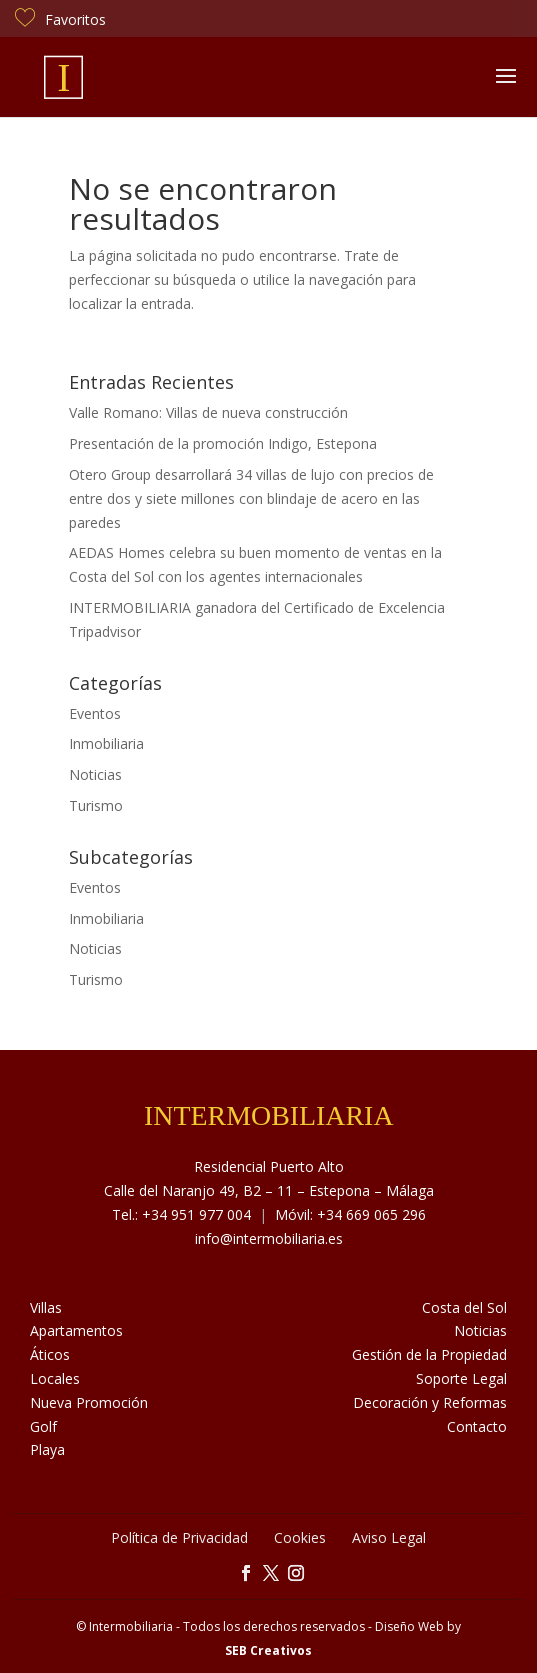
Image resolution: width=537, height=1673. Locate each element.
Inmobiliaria (106, 743)
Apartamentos (76, 1330)
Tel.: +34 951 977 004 (181, 1214)
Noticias (95, 774)
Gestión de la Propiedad (429, 1354)
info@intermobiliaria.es (269, 1238)
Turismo (96, 805)
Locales (55, 1378)
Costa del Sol (464, 1307)
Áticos (50, 1354)
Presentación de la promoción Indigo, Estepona (223, 443)
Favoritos (60, 19)
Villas (46, 1307)
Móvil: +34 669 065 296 (350, 1214)
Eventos (95, 713)
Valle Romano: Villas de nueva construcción (208, 412)
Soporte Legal (461, 1378)
